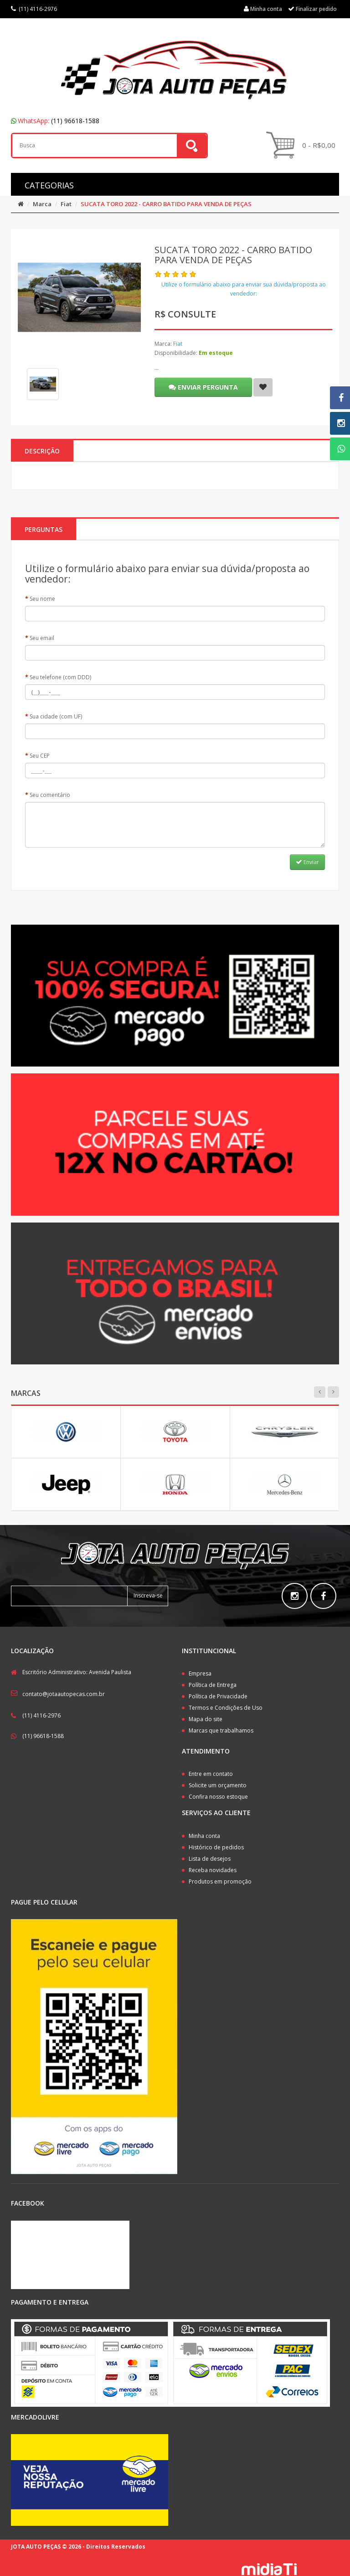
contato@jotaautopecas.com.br (63, 1694)
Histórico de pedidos (216, 1847)
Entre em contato (211, 1774)
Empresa (200, 1673)
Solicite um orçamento (218, 1785)
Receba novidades (213, 1870)
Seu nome (42, 599)
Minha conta (204, 1836)
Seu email (42, 638)
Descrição (42, 451)
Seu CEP (40, 756)
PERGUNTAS (43, 529)
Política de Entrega (213, 1685)
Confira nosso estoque (218, 1797)
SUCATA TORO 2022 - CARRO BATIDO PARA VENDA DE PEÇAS (166, 204)
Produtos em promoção (220, 1881)
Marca (42, 204)
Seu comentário (50, 795)
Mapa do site (205, 1719)
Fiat (66, 204)
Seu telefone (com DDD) (60, 677)
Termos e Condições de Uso (225, 1708)
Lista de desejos (210, 1859)
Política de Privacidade (218, 1696)
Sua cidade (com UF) (56, 716)
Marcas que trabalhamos (221, 1730)
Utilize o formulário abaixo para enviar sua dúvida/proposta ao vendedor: (243, 289)
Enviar (307, 862)
